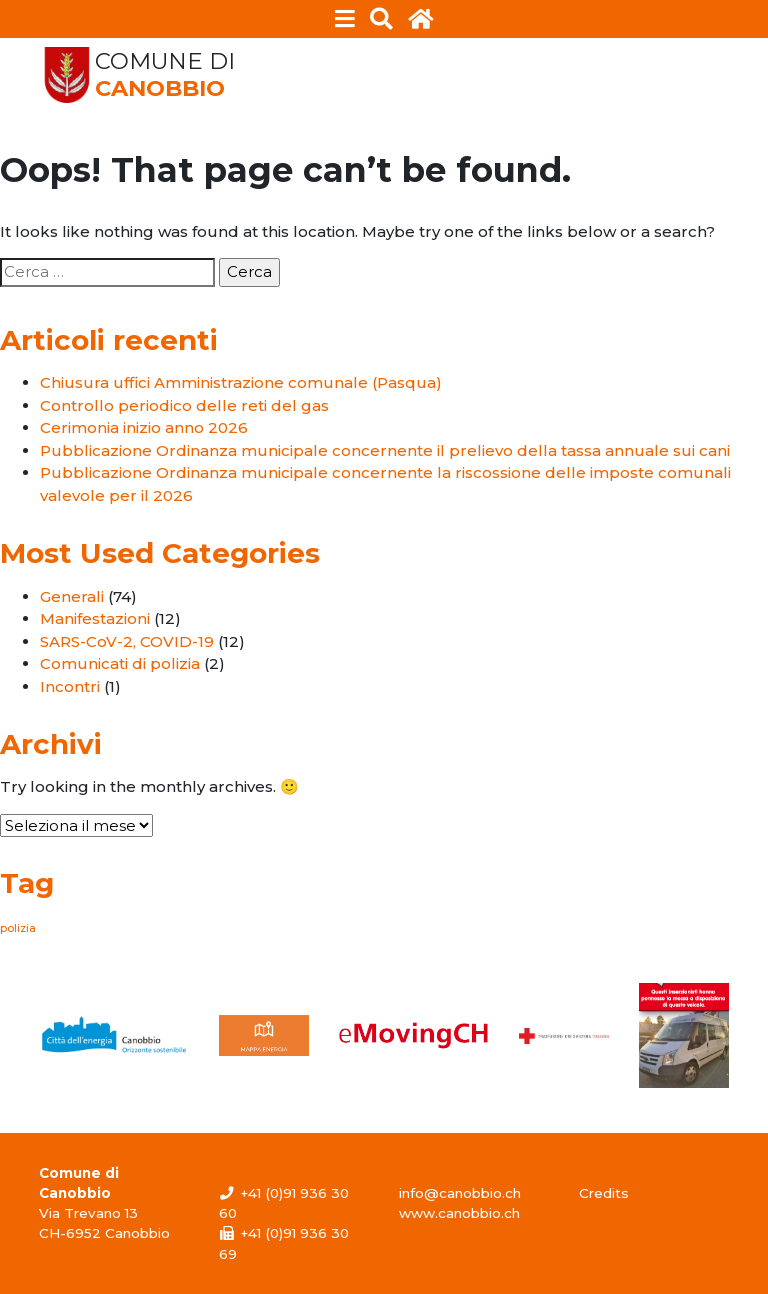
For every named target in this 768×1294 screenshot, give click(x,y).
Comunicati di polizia (120, 663)
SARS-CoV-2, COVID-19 (127, 641)
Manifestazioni (95, 618)
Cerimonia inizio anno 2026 (144, 427)
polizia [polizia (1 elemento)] (18, 928)
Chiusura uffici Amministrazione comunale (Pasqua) (241, 382)
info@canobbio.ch (460, 1193)
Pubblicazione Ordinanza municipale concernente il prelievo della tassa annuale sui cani (385, 450)
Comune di (165, 75)
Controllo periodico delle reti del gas (184, 405)
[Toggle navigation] (345, 19)
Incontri (70, 686)
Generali (72, 596)
